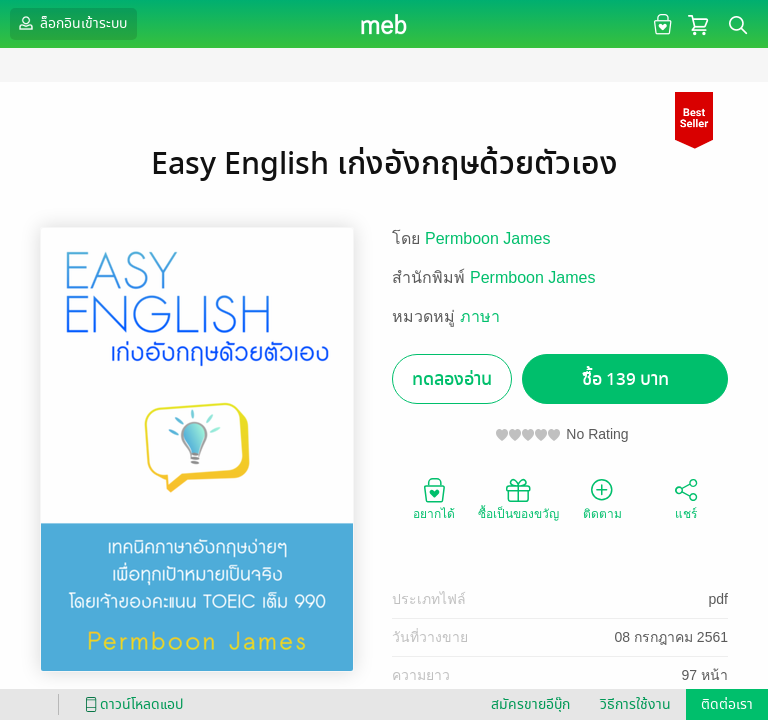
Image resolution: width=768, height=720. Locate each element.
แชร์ (686, 498)
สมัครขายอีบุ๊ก (530, 704)
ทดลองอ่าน (452, 379)
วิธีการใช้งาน (635, 704)
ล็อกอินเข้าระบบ (71, 23)
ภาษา (480, 316)
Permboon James (487, 238)
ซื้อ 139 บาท (625, 379)
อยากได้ (434, 498)
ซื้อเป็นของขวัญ (518, 498)
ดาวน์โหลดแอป (131, 704)
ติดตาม (602, 498)
